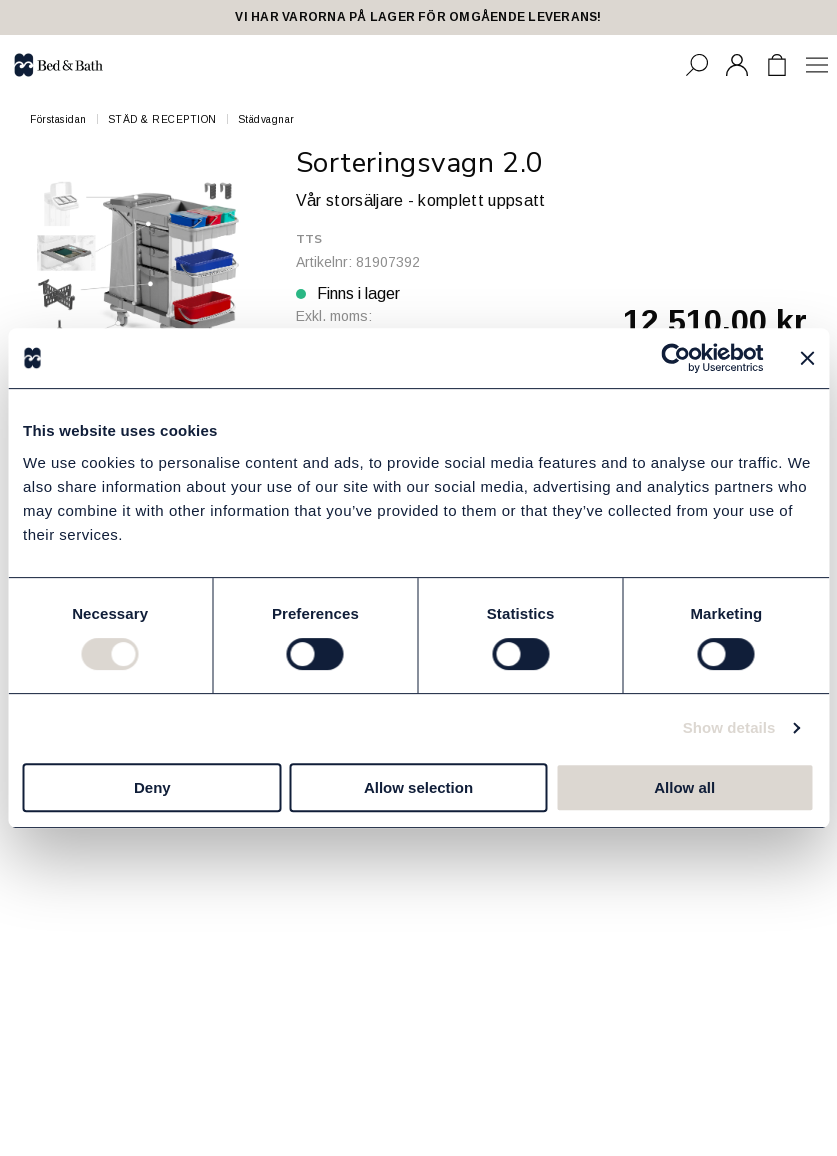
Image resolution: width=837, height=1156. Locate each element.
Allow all (684, 787)
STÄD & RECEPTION (162, 119)
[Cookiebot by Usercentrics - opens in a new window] (675, 358)
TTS (309, 239)
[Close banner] (807, 358)
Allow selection (418, 787)
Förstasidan (58, 119)
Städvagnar (266, 119)
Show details (729, 727)
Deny (152, 787)
